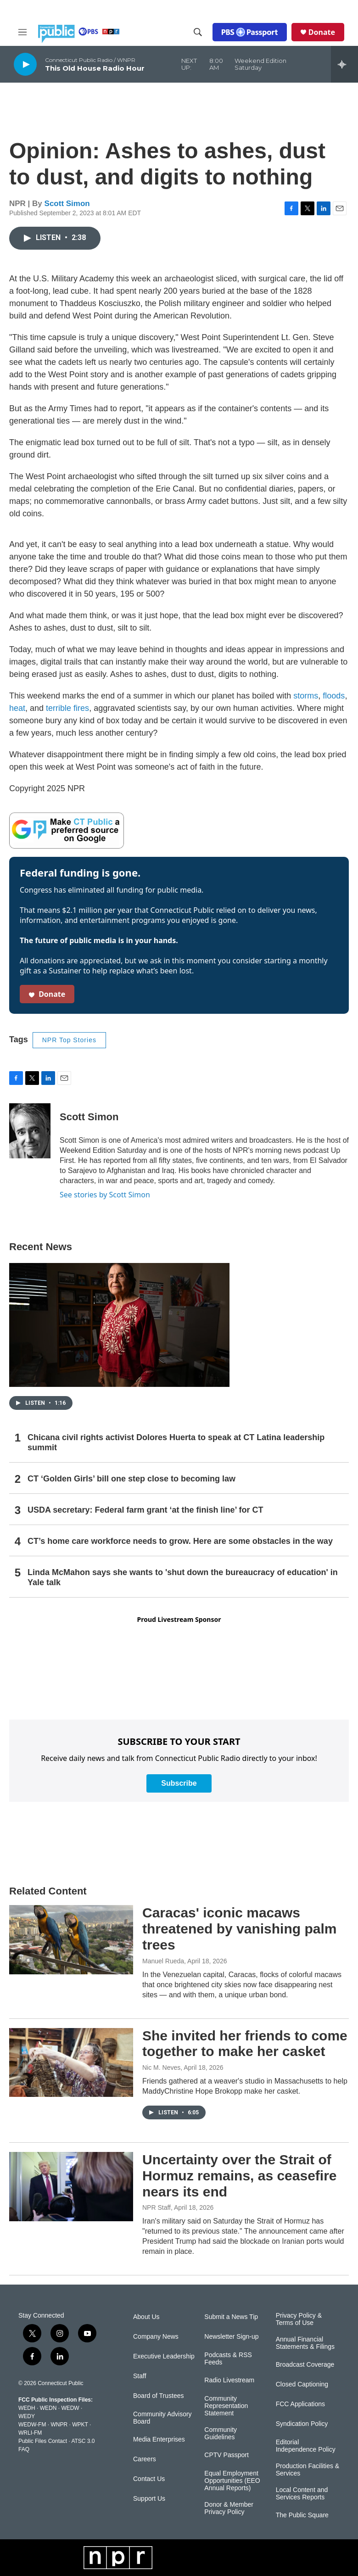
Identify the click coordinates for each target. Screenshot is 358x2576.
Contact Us (149, 2478)
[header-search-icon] (198, 32)
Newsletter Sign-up (231, 2336)
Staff (139, 2376)
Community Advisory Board (162, 2418)
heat (17, 708)
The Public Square (302, 2515)
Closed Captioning (302, 2384)
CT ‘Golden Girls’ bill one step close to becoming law (131, 1478)
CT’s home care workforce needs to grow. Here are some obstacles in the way (180, 1541)
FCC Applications (300, 2404)
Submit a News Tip (231, 2316)
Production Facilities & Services (308, 2470)
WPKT (80, 2424)
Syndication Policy (302, 2423)
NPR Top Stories (69, 1040)
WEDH (26, 2408)
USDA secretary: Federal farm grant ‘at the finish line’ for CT (145, 1509)
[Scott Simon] (29, 1130)
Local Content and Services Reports (302, 2494)
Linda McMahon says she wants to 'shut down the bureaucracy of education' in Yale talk (183, 1577)
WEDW (70, 2408)
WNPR (58, 2424)
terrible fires (67, 708)
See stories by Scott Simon (105, 1195)
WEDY (26, 2416)
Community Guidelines (220, 2433)
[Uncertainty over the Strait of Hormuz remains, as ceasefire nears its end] (71, 2186)
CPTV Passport (226, 2455)
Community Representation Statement (226, 2406)
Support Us (149, 2498)
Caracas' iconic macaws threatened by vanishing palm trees (239, 1928)
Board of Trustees (158, 2395)
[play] (25, 64)
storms (305, 695)
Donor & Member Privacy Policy (228, 2508)
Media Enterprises (159, 2439)
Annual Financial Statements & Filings (305, 2343)
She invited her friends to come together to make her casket (244, 2043)
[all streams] (344, 64)
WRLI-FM (30, 2433)
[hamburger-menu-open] (22, 32)
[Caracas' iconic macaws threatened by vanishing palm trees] (71, 1939)
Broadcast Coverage (305, 2364)
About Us (146, 2316)
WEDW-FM (32, 2424)
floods (334, 695)
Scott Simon (67, 203)
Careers (144, 2459)
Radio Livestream (229, 2380)
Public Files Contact (42, 2441)
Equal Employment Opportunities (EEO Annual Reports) (232, 2481)
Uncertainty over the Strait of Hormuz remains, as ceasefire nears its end (239, 2175)
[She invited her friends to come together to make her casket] (71, 2062)
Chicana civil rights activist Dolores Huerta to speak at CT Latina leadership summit (176, 1442)
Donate (321, 32)
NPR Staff (156, 2207)
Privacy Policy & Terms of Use (299, 2319)
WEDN (48, 2408)
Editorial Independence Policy (306, 2446)
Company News (156, 2336)
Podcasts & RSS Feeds (228, 2359)
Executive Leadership (164, 2356)
